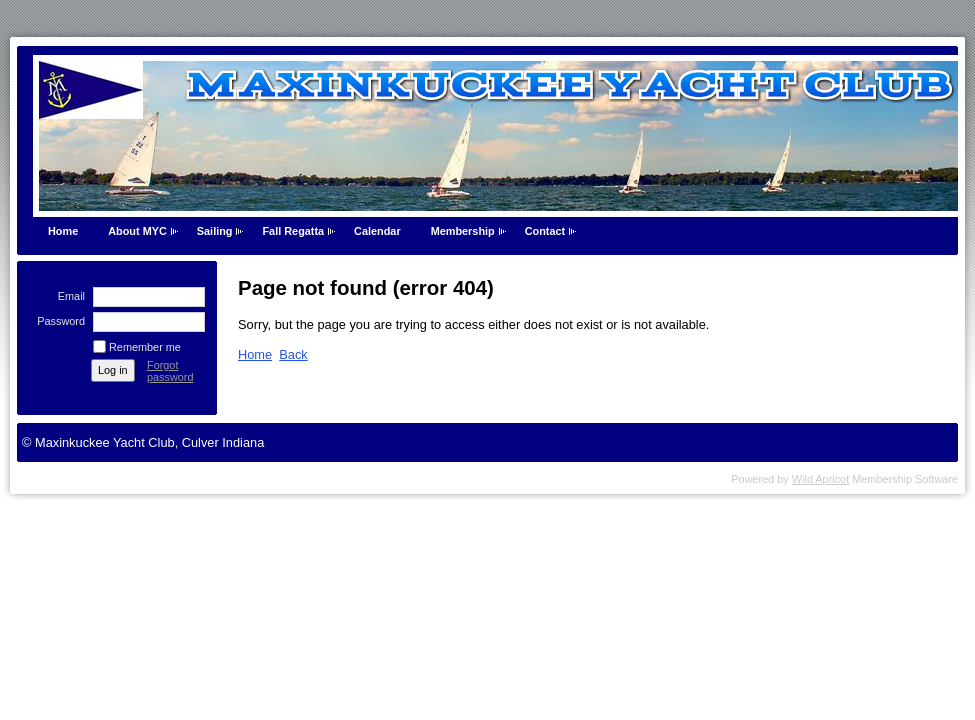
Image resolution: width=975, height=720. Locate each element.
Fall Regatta (293, 231)
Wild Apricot (820, 479)
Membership (463, 231)
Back (293, 354)
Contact (545, 231)
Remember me (145, 347)
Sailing (215, 231)
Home (63, 231)
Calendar (377, 231)
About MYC (137, 231)
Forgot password (170, 371)
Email (68, 296)
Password (57, 321)
